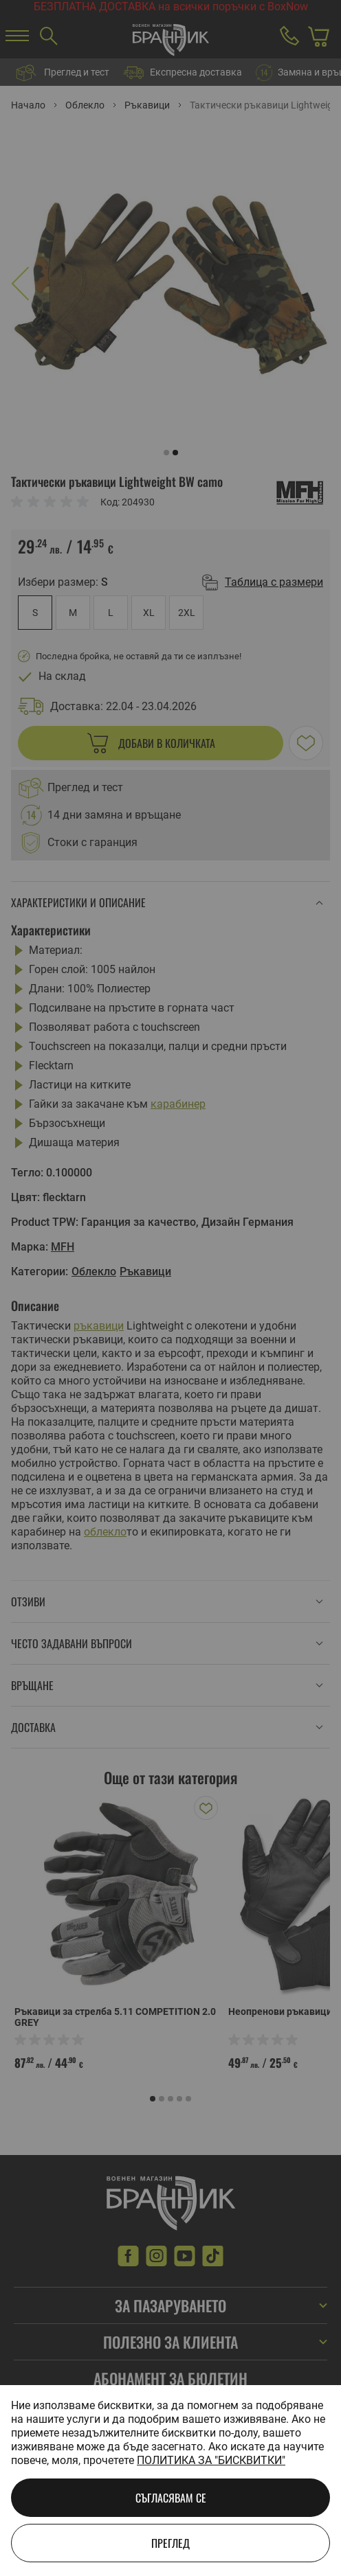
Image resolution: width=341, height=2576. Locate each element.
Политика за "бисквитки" (211, 2460)
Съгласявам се (170, 2497)
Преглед (170, 2543)
